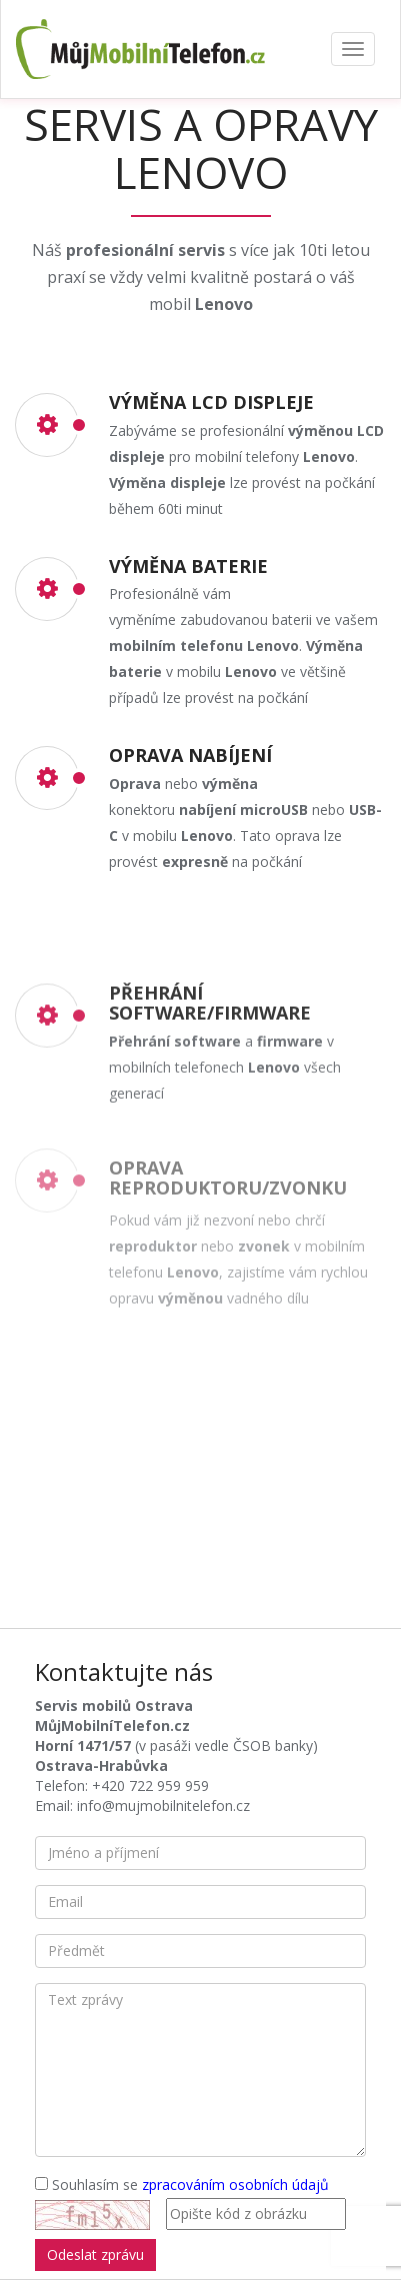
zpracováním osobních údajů (235, 2184)
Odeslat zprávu (95, 2254)
